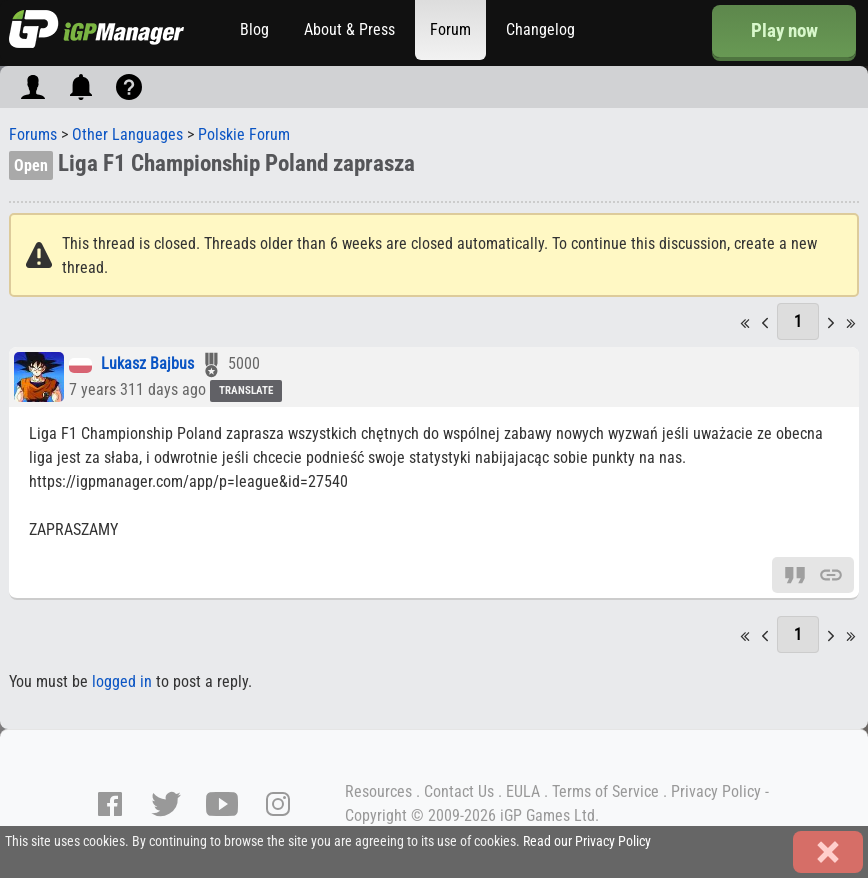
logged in (122, 681)
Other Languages (127, 134)
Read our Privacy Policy (587, 841)
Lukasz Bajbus (147, 364)
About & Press (349, 29)
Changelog (540, 29)
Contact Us (459, 791)
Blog (254, 29)
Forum (450, 29)
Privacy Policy (716, 791)
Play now (784, 30)
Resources (378, 791)
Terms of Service (605, 791)
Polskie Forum (244, 134)
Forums (33, 134)
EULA (523, 791)
